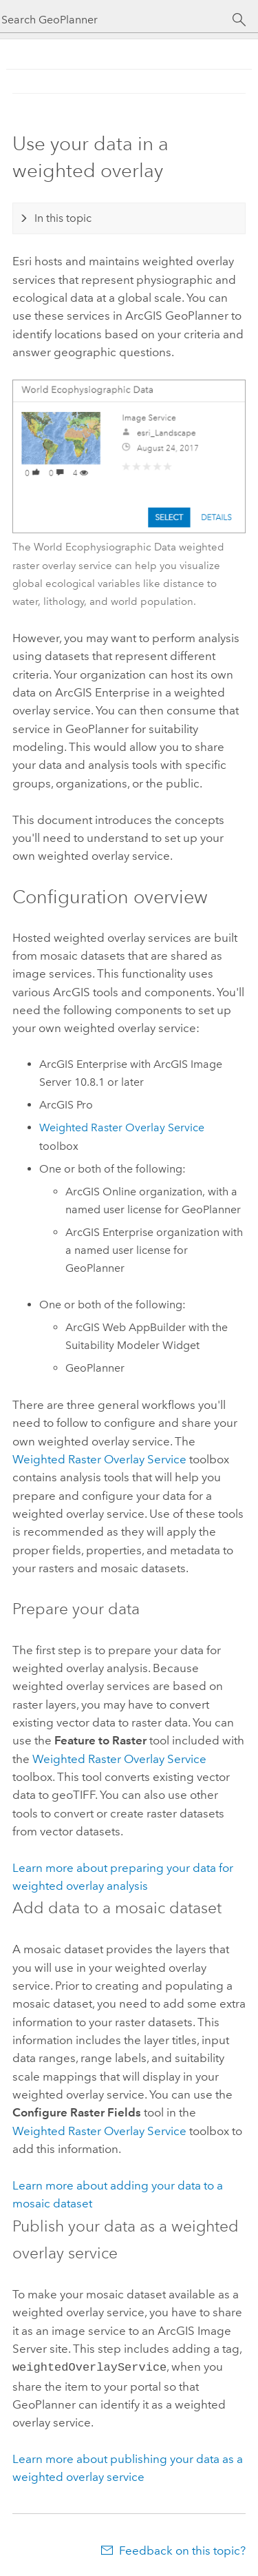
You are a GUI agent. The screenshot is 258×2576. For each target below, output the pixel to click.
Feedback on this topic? (182, 2549)
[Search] (239, 20)
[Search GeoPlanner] (116, 19)
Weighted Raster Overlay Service (121, 1127)
